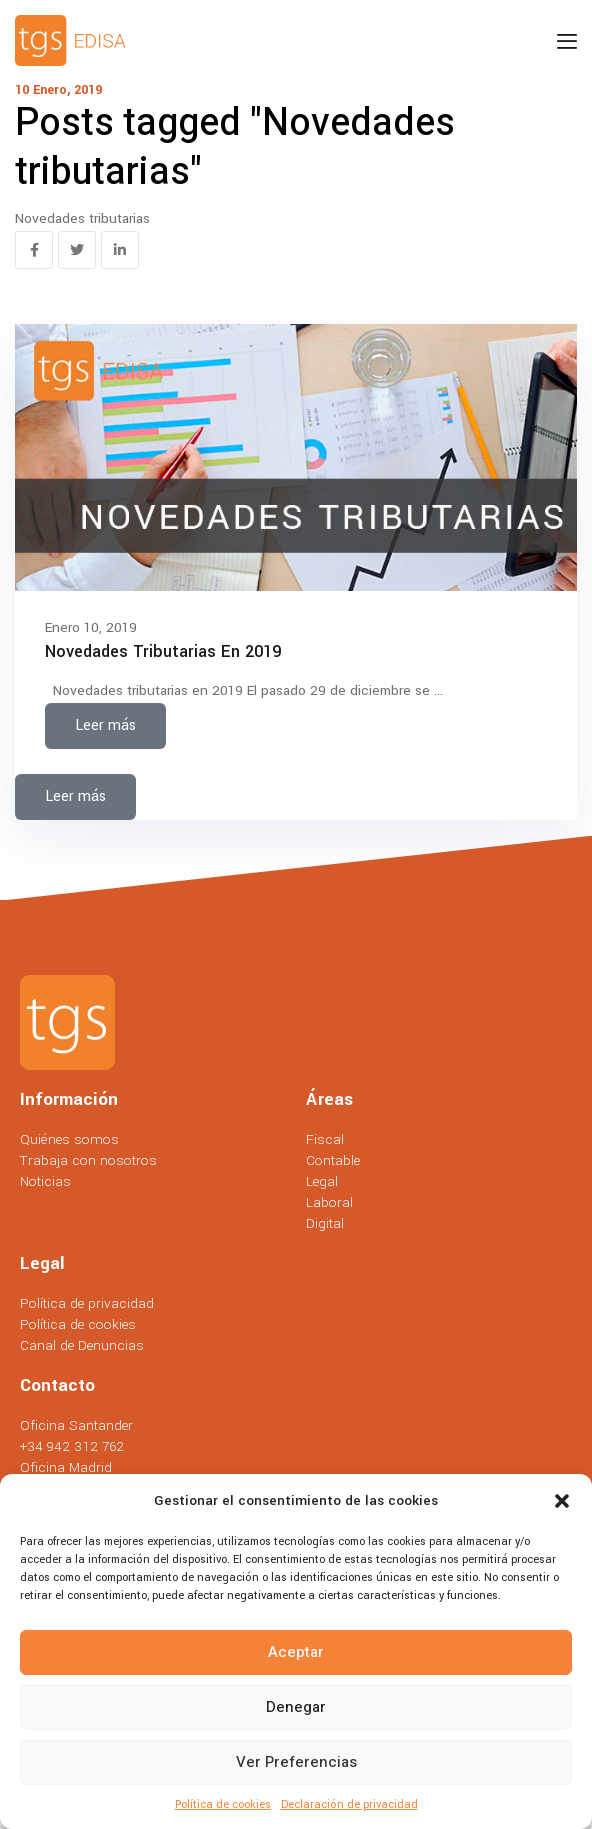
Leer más (105, 725)
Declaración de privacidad (349, 1804)
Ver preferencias (296, 1762)
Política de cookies (223, 1804)
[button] (562, 1501)
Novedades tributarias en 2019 (163, 651)
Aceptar (296, 1652)
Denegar (296, 1707)
